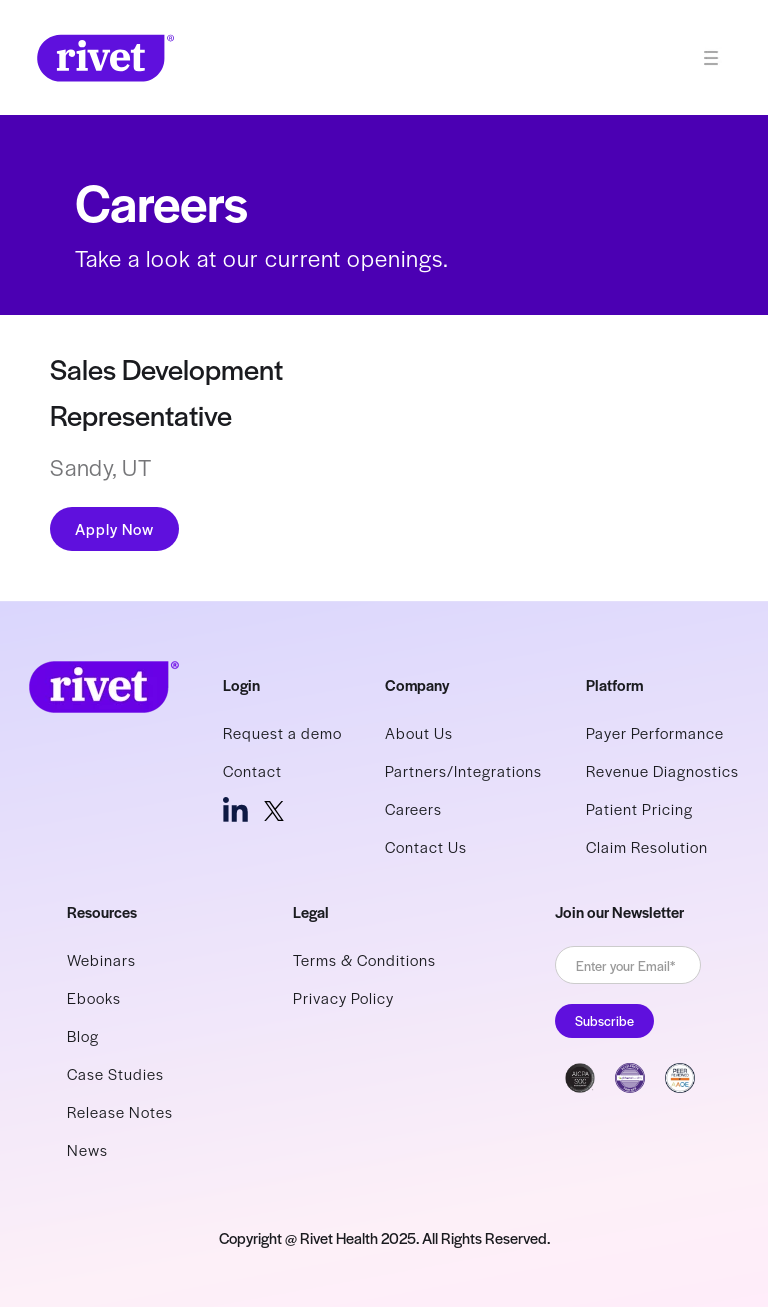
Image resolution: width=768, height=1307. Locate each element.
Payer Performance (655, 732)
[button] (719, 58)
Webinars (101, 959)
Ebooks (94, 997)
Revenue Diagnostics (662, 770)
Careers (413, 808)
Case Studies (115, 1073)
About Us (419, 732)
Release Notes (120, 1111)
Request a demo (282, 732)
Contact (252, 770)
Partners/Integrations (463, 770)
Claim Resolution (647, 846)
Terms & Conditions (364, 959)
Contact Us (426, 846)
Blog (83, 1035)
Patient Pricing (639, 808)
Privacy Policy (343, 997)
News (87, 1149)
